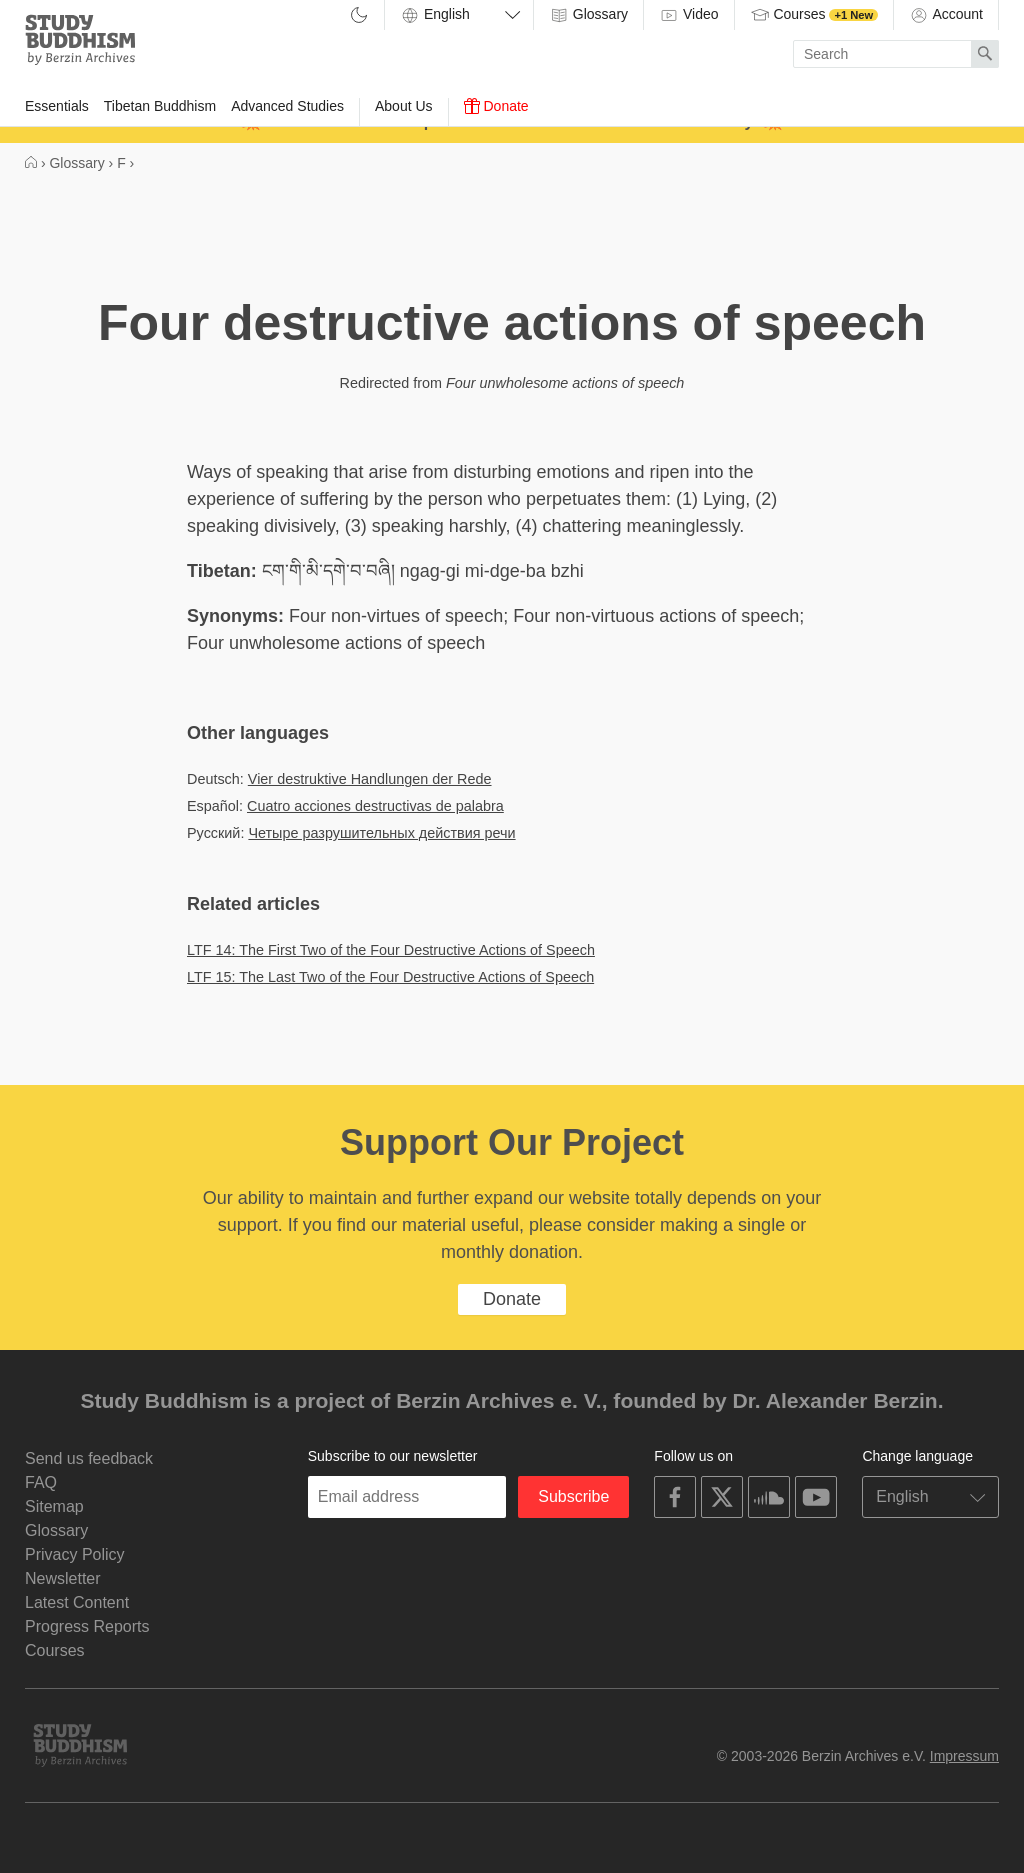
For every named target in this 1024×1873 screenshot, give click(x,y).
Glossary (588, 15)
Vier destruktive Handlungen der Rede (370, 779)
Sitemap (54, 1506)
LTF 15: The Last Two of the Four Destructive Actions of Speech (390, 977)
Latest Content (77, 1602)
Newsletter (63, 1578)
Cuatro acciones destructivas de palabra (375, 806)
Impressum (964, 1756)
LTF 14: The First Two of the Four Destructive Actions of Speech (391, 950)
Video (688, 15)
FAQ (41, 1482)
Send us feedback (89, 1458)
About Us (404, 106)
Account (946, 15)
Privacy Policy (75, 1554)
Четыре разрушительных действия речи (381, 833)
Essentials (57, 106)
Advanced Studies (287, 106)
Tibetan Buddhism (160, 106)
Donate (496, 106)
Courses (814, 15)
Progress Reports (87, 1626)
